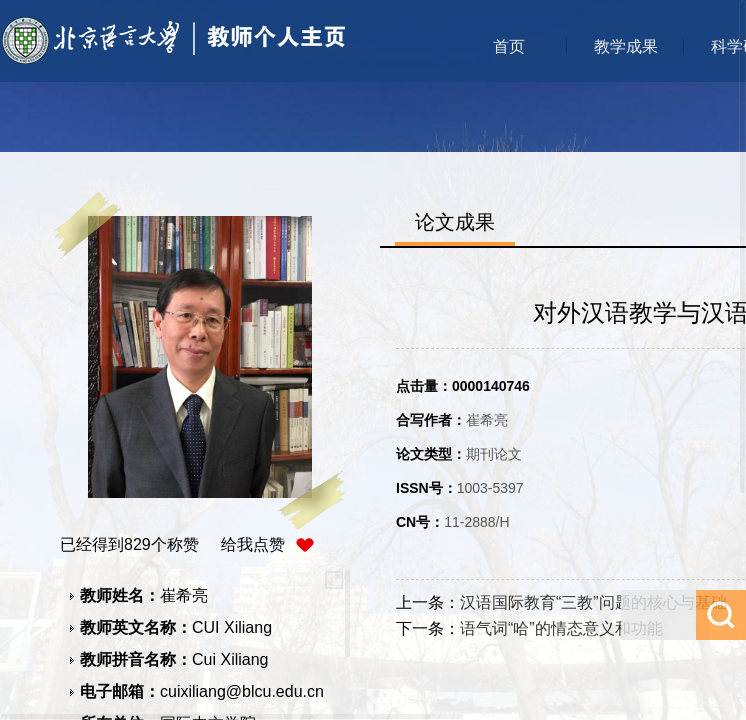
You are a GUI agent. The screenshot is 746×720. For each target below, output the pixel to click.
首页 (509, 46)
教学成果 (626, 46)
